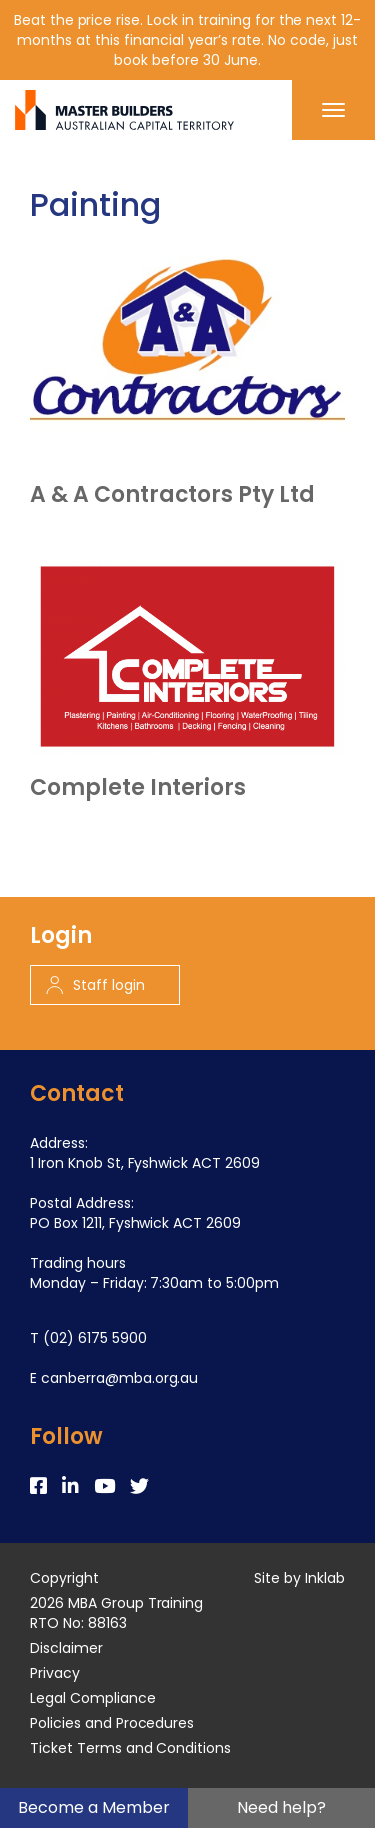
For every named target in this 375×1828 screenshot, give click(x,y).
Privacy (55, 1673)
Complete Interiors (138, 788)
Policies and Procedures (112, 1723)
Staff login (95, 985)
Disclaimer (66, 1648)
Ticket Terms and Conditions (130, 1748)
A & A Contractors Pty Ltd (172, 495)
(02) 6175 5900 (95, 1338)
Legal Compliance (93, 1698)
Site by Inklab (299, 1578)
